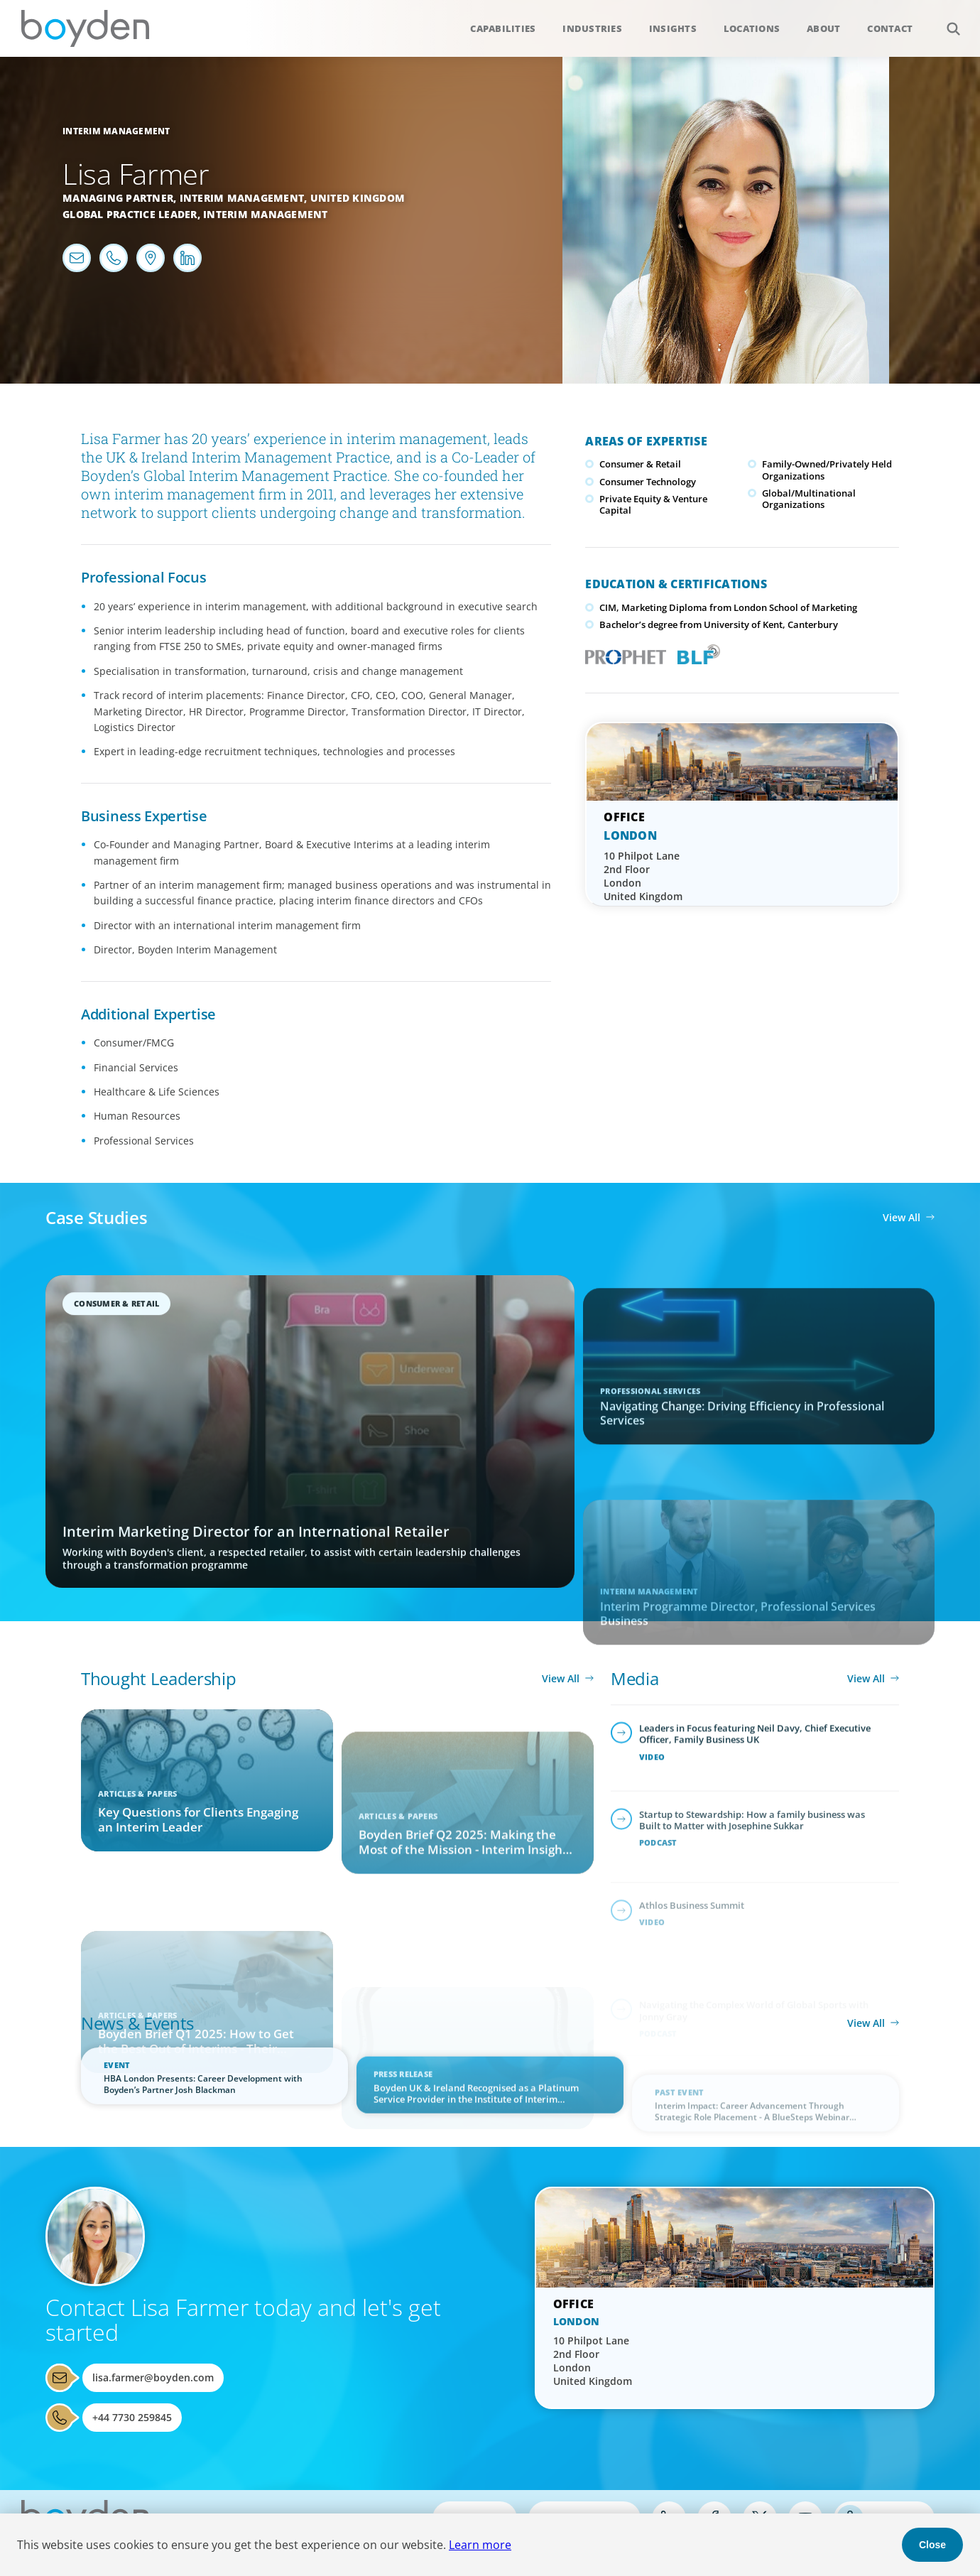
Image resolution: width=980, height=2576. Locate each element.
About (823, 28)
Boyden (85, 28)
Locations (752, 28)
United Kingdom (357, 198)
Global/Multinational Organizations (809, 499)
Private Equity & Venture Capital (653, 504)
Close (932, 2544)
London (630, 835)
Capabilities (502, 28)
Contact (890, 28)
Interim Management (116, 131)
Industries (592, 28)
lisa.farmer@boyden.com (153, 2377)
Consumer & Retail (640, 464)
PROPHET (622, 653)
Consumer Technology (647, 481)
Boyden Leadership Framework (696, 653)
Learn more (480, 2545)
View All (901, 1217)
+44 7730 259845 (132, 2417)
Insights (673, 28)
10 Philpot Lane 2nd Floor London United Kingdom (643, 876)
